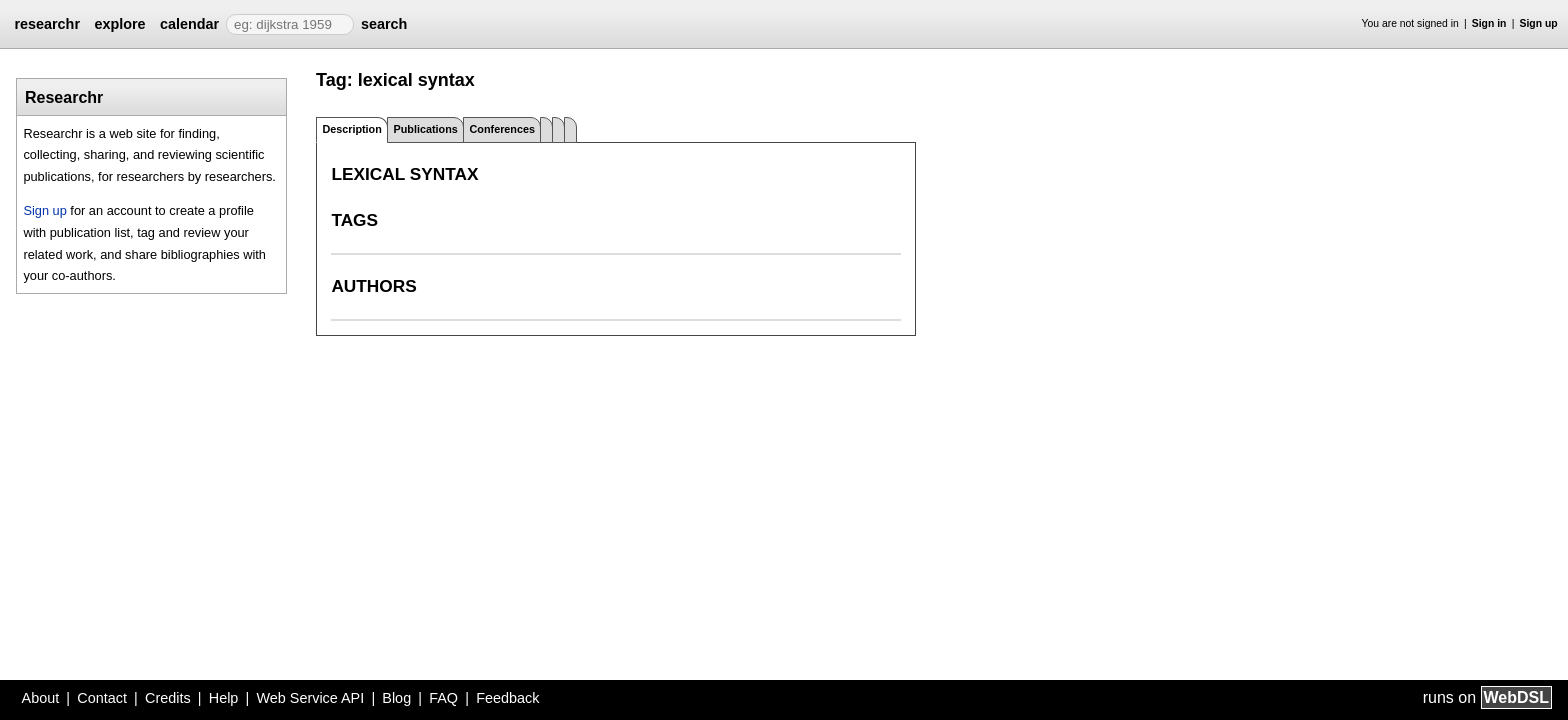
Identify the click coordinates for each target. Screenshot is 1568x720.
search (384, 24)
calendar (189, 24)
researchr (47, 24)
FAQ (443, 698)
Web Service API (310, 698)
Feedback (507, 698)
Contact (102, 698)
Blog (396, 698)
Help (224, 698)
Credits (168, 698)
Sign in (1489, 23)
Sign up (1539, 23)
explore (119, 24)
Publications (426, 129)
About (41, 698)
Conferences (502, 129)
